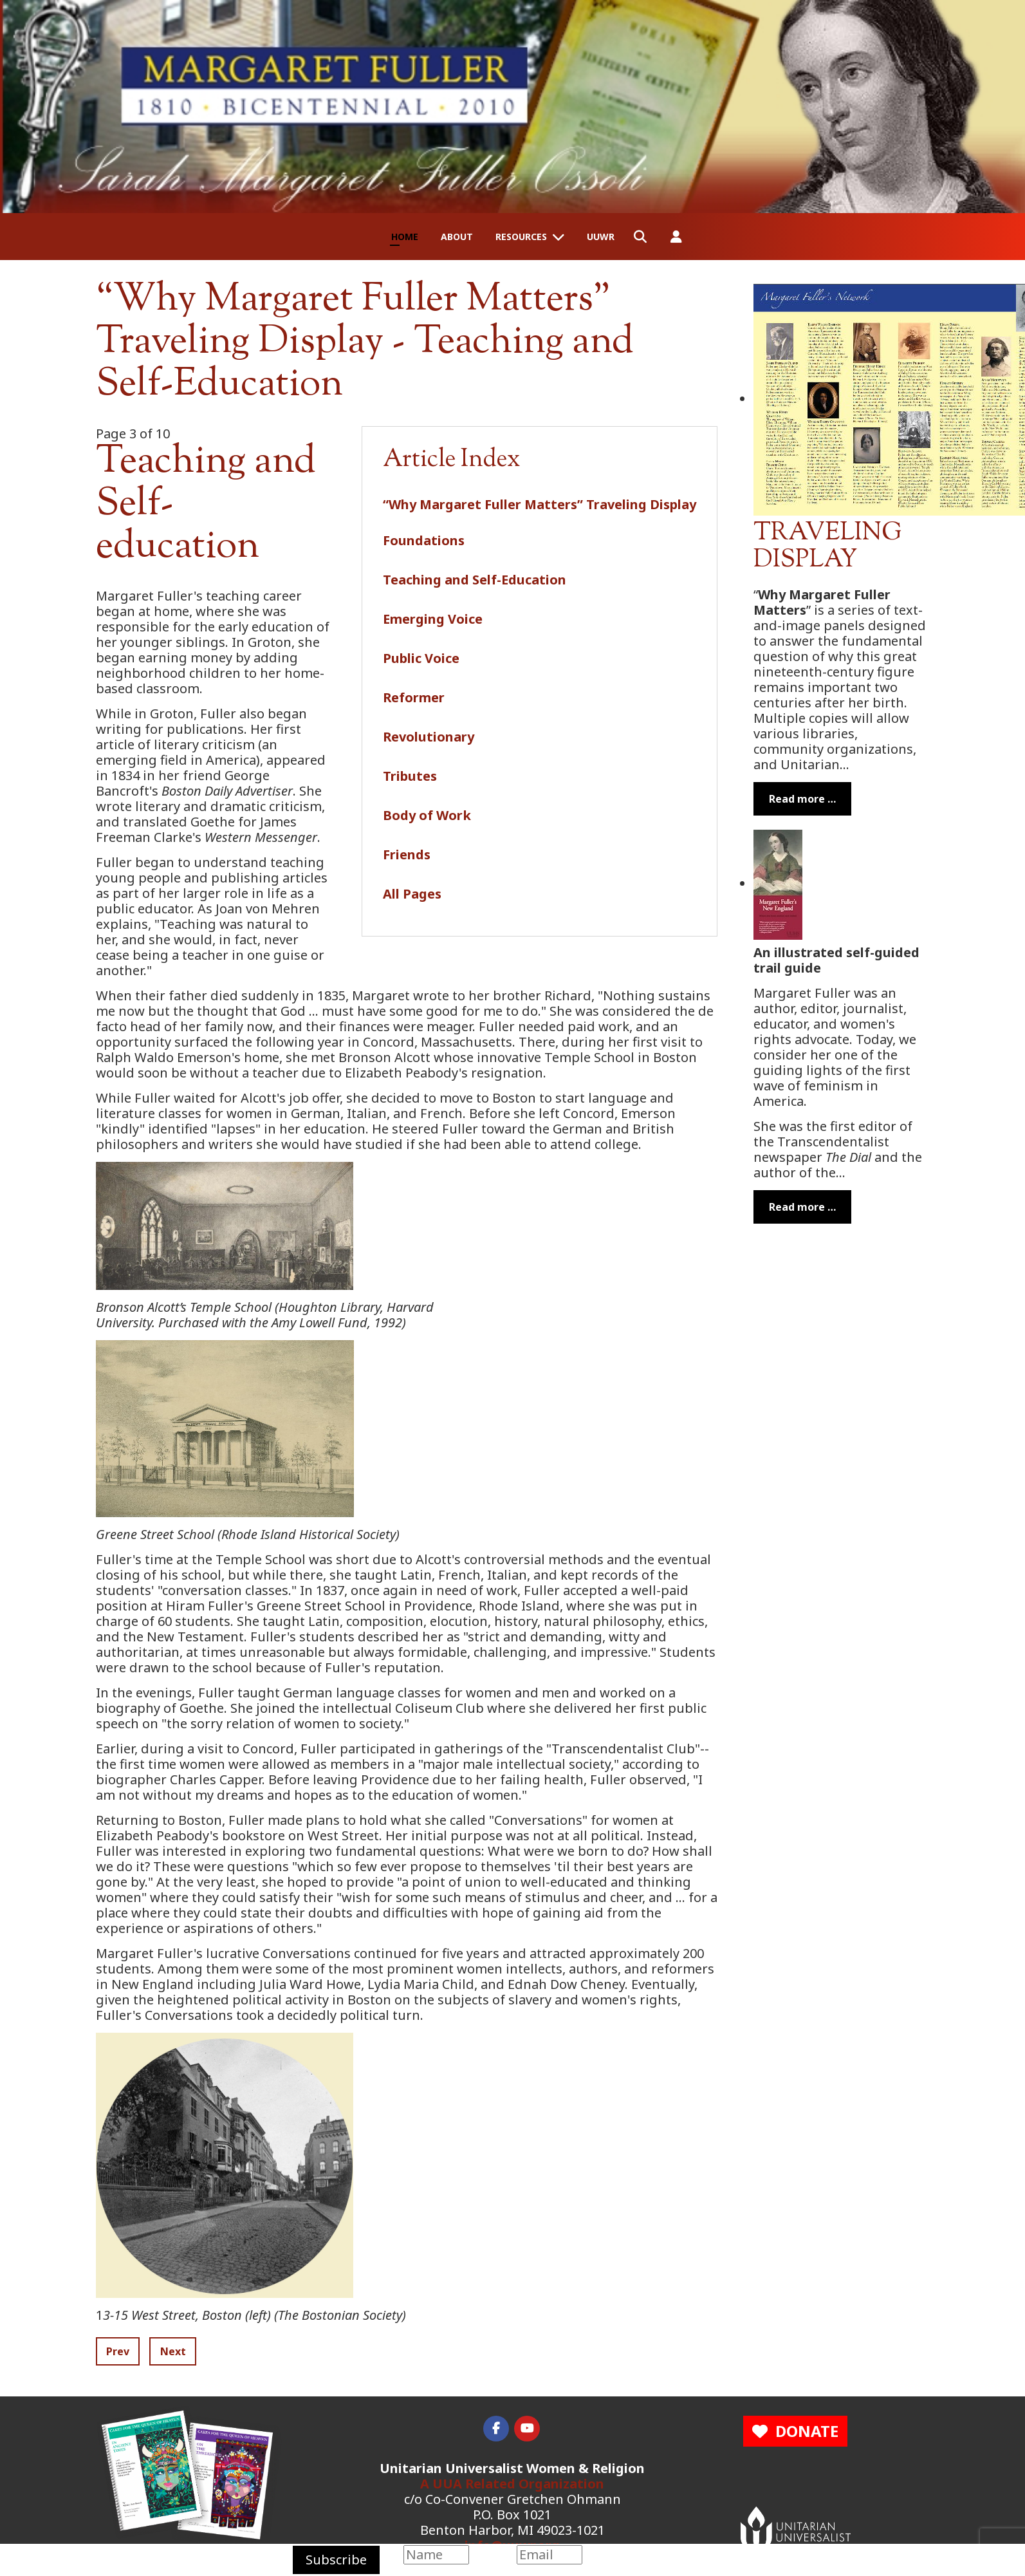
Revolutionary (428, 736)
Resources (521, 236)
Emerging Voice (433, 619)
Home (404, 236)
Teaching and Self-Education (474, 579)
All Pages (412, 893)
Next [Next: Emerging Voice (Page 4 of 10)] (173, 2351)
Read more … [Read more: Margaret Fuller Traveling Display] (802, 799)
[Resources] (561, 237)
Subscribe (336, 2559)
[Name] (435, 2554)
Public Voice (421, 658)
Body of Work (427, 815)
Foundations (424, 540)
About (457, 236)
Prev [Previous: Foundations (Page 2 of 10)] (117, 2351)
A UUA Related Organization (512, 2483)
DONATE (795, 2430)
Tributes (410, 776)
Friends (406, 854)
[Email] (549, 2554)
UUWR (600, 236)
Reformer (414, 697)
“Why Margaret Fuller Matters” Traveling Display (539, 504)
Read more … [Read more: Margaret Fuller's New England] (802, 1207)
